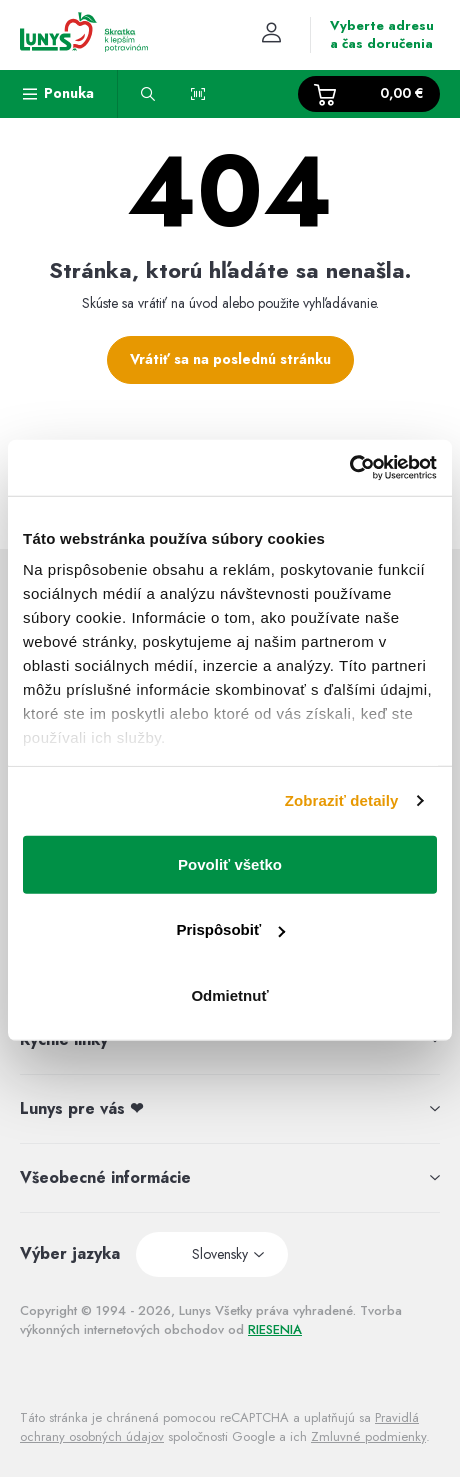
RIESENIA (275, 1329)
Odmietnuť (229, 994)
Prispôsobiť (230, 929)
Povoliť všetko (230, 863)
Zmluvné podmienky (368, 1436)
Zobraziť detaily (342, 800)
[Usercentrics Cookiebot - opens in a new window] (349, 468)
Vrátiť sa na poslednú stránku (230, 359)
